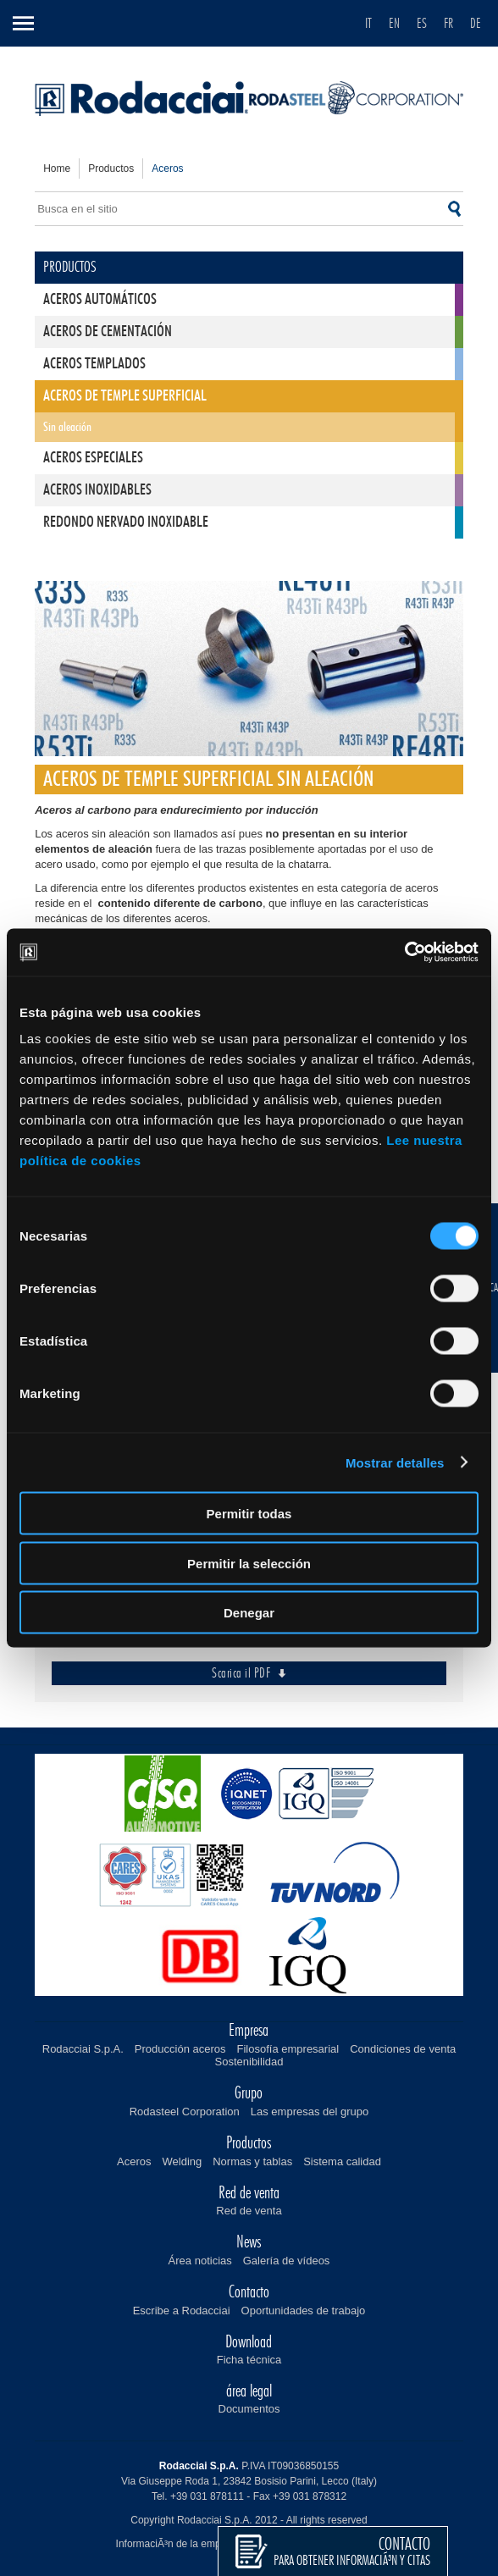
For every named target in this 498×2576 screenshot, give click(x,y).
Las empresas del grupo (309, 2111)
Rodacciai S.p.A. (83, 2049)
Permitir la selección (249, 1563)
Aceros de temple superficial (125, 396)
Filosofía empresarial (288, 2049)
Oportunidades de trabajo (303, 2310)
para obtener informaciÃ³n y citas (352, 2551)
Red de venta (248, 2210)
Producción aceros (180, 2049)
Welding (182, 2161)
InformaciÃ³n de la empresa (178, 2544)
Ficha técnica (249, 2359)
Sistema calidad (342, 2161)
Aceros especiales (93, 458)
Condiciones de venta (403, 2049)
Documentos (249, 2408)
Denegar (249, 1613)
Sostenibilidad (249, 2061)
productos (111, 168)
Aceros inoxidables (97, 490)
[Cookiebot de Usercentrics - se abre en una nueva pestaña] (404, 953)
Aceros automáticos (100, 299)
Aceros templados (94, 364)
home (56, 168)
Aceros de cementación (107, 332)
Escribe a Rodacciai (181, 2310)
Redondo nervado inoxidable (125, 522)
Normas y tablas (252, 2161)
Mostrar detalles (395, 1462)
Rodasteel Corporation (185, 2111)
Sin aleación (67, 427)
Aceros (134, 2161)
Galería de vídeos (286, 2260)
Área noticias (200, 2260)
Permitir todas (249, 1513)
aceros (167, 168)
